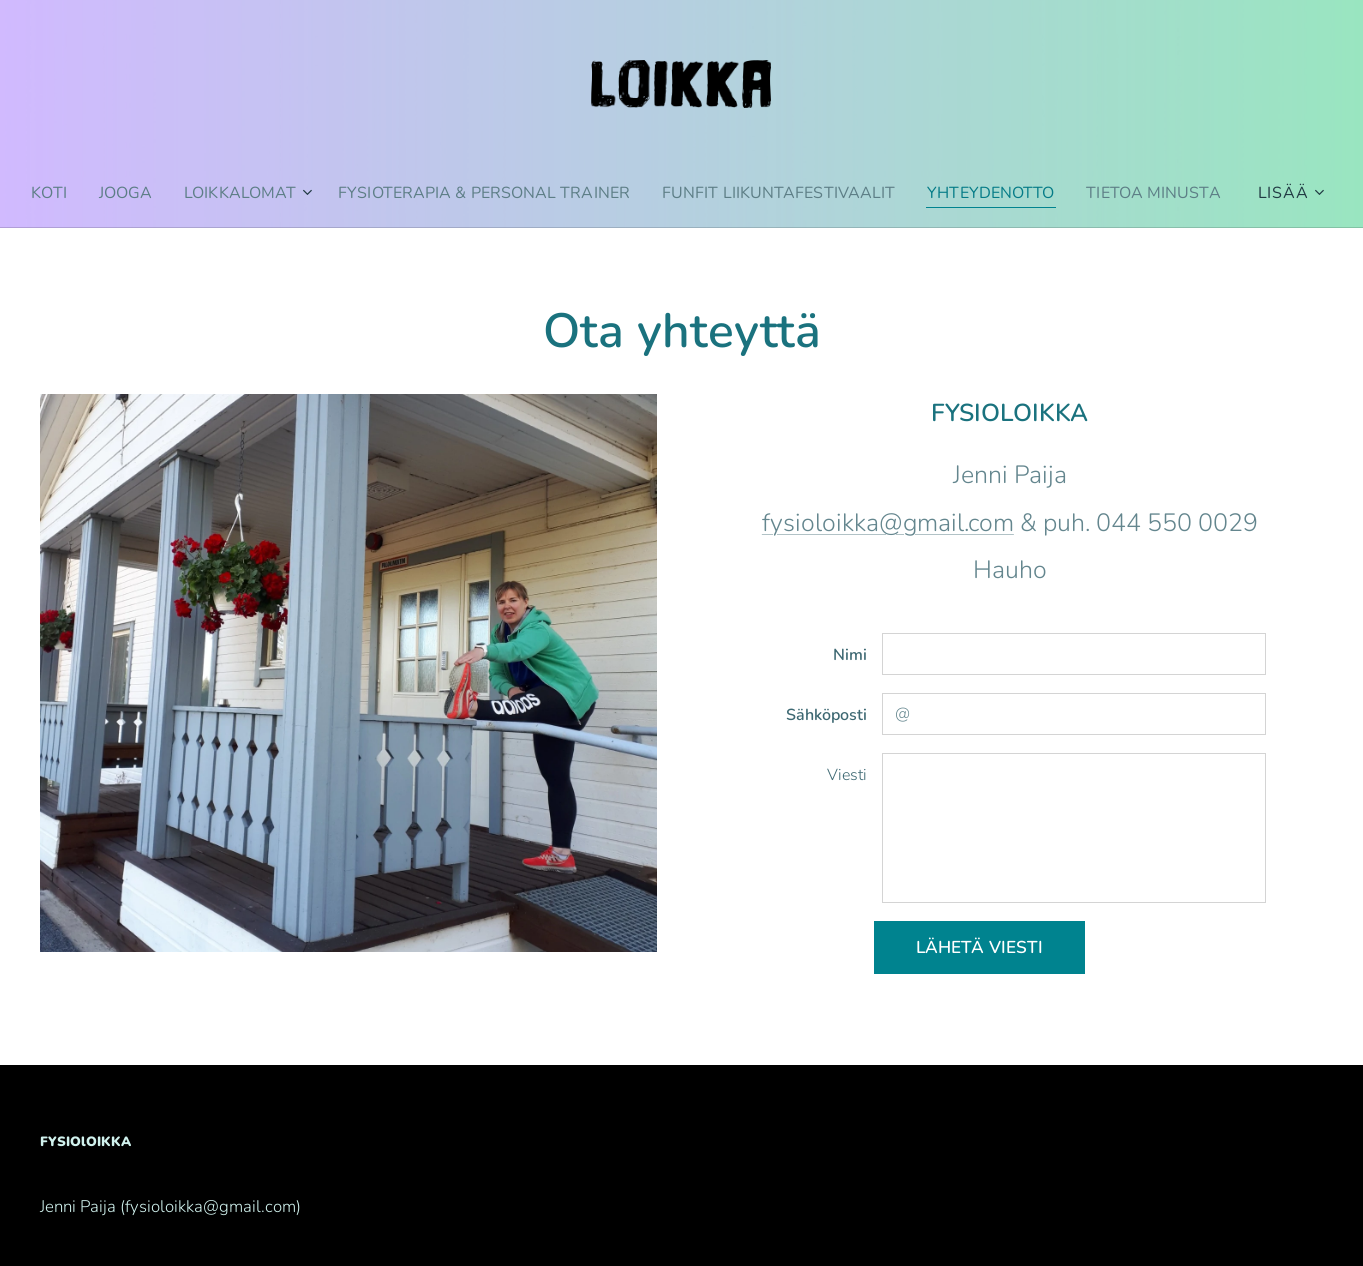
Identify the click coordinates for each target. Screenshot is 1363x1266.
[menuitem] (110, 193)
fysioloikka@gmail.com (888, 523)
